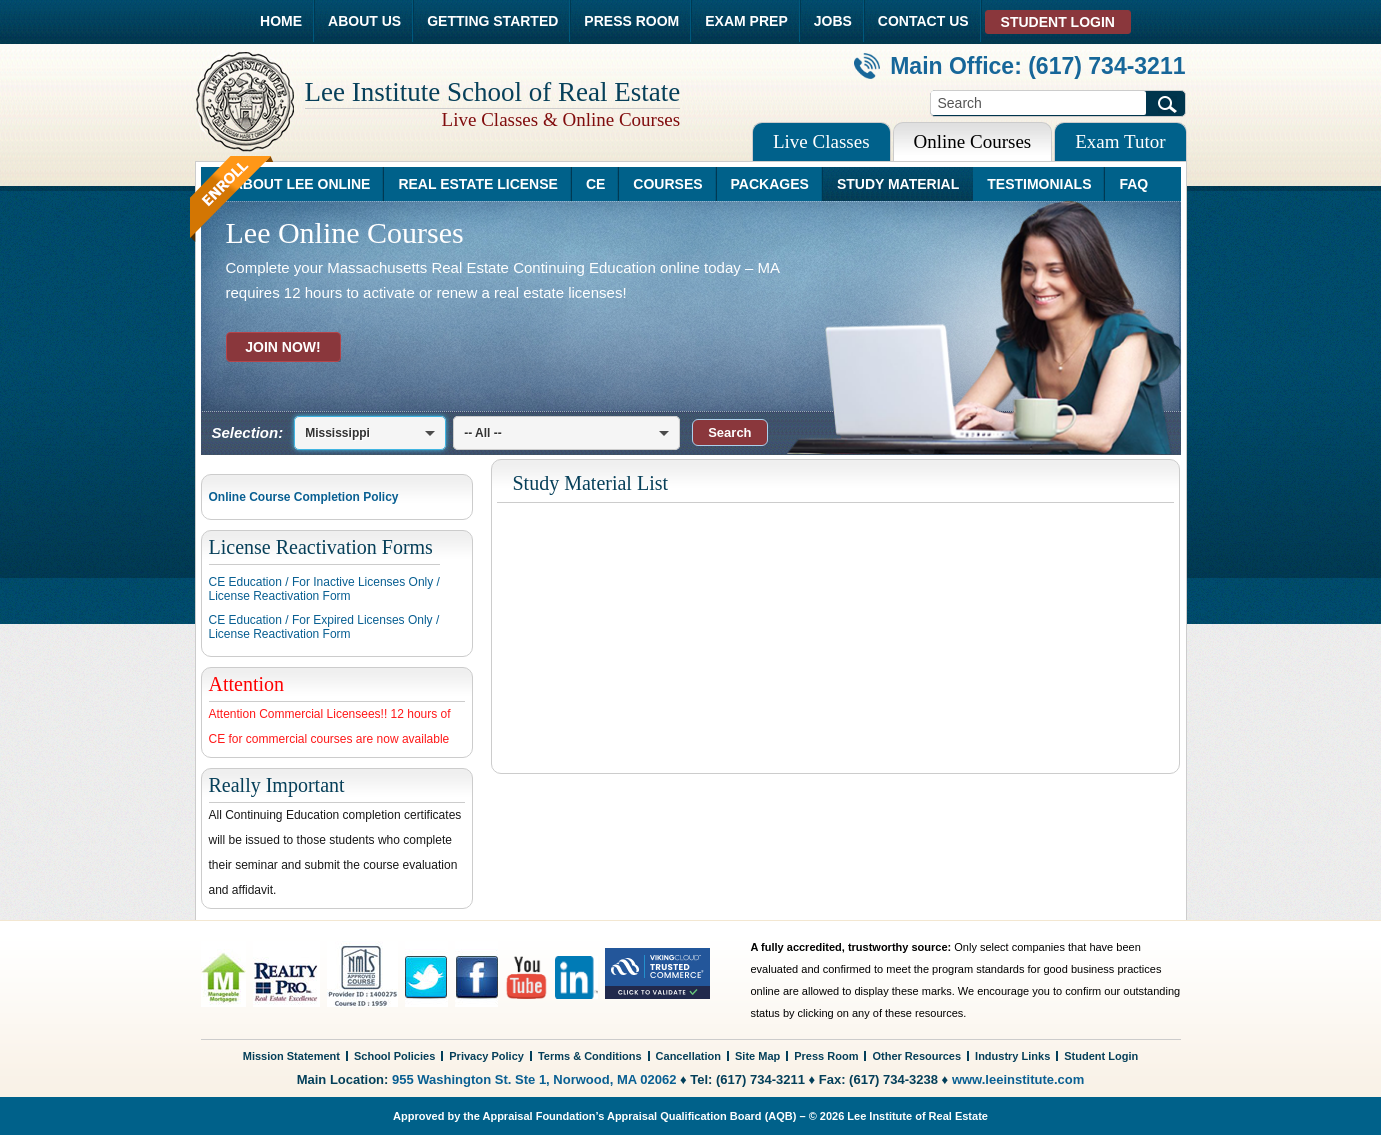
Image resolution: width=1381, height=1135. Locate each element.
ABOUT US (364, 21)
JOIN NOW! (282, 347)
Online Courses (973, 141)
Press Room (826, 1056)
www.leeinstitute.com (1018, 1079)
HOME (281, 21)
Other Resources (916, 1056)
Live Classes (821, 141)
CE (595, 184)
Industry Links (1012, 1056)
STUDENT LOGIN (1058, 22)
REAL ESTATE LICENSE (477, 184)
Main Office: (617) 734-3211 (1019, 66)
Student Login (1101, 1056)
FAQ (1133, 184)
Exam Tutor (1120, 141)
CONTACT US (923, 21)
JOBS (833, 21)
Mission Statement (291, 1056)
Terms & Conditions (590, 1056)
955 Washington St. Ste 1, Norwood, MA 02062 (534, 1079)
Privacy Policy (486, 1056)
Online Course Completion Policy (304, 497)
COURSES (667, 184)
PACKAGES (770, 184)
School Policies (394, 1056)
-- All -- (483, 433)
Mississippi (337, 433)
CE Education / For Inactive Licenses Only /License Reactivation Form (324, 589)
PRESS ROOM (631, 21)
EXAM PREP (746, 21)
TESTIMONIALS (1039, 184)
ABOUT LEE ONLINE (302, 184)
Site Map (757, 1056)
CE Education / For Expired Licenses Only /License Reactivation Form (324, 627)
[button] (729, 432)
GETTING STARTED (492, 21)
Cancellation (688, 1056)
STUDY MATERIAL (898, 184)
